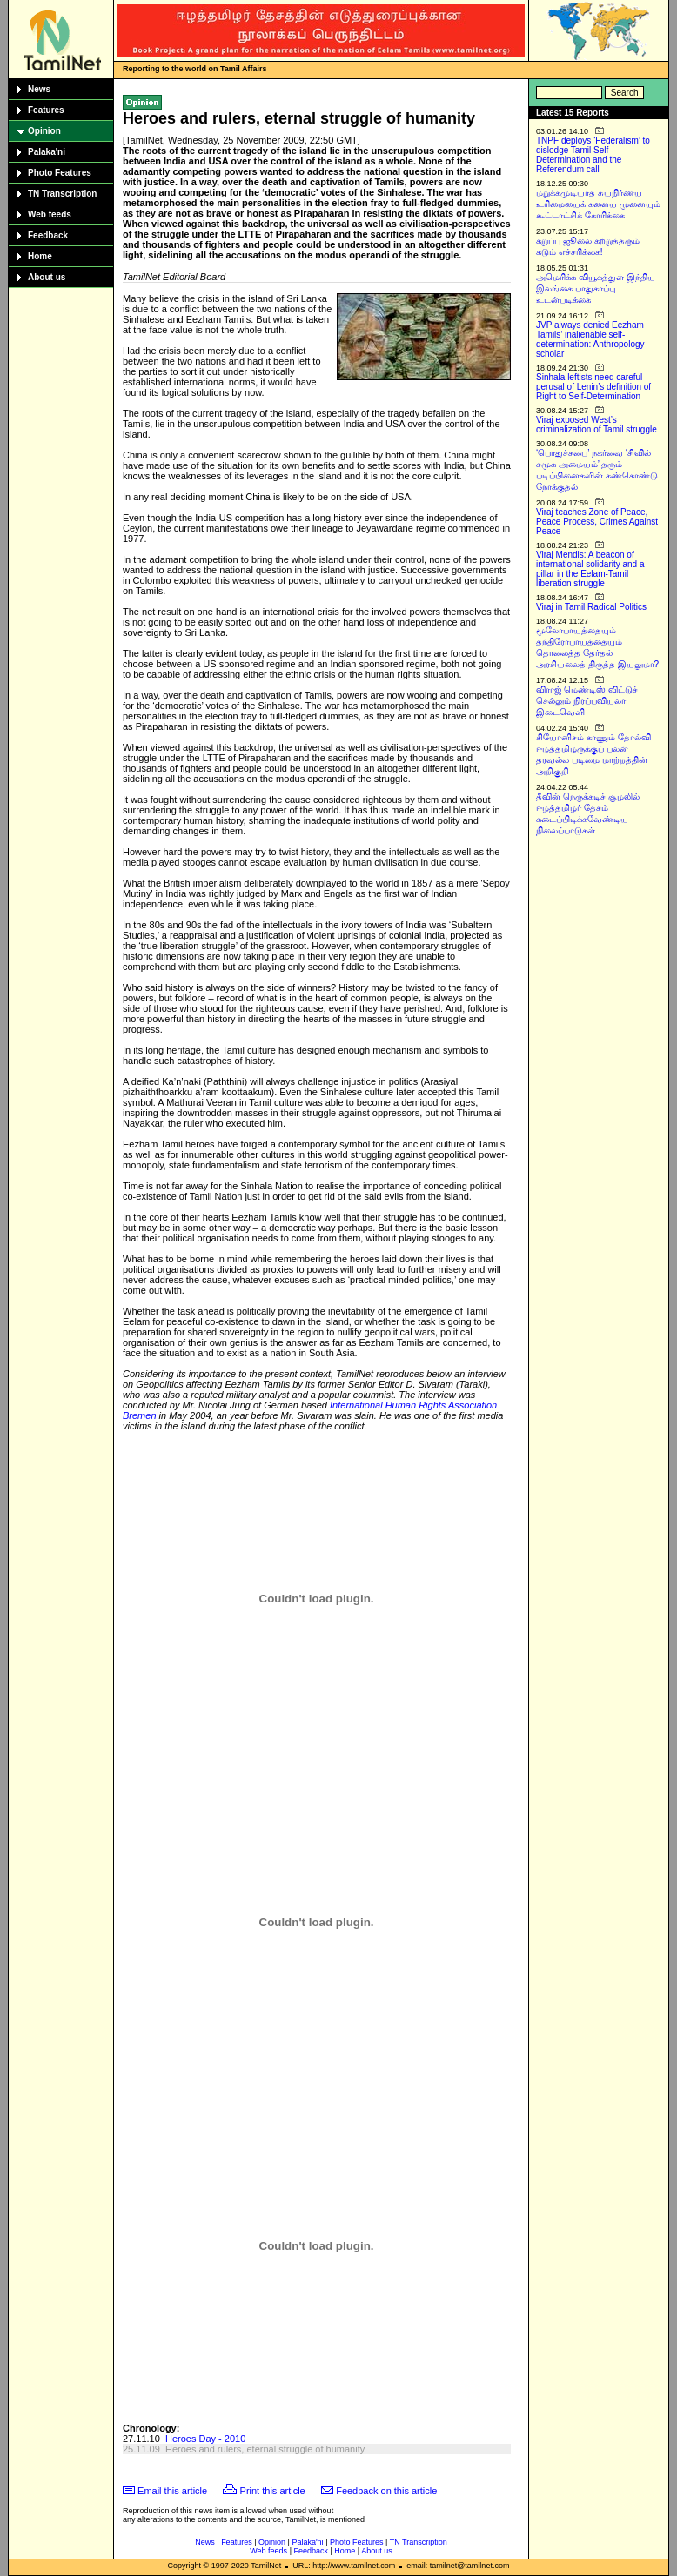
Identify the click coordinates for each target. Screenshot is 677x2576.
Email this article (172, 2491)
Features (46, 110)
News (39, 89)
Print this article (272, 2491)
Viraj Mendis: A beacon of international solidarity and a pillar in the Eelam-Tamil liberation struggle (590, 569)
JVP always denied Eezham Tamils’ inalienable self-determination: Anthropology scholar (590, 339)
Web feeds (49, 214)
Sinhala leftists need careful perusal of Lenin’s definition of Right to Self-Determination (593, 386)
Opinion (44, 131)
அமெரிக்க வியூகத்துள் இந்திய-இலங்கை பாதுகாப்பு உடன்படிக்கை (597, 288)
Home (40, 256)
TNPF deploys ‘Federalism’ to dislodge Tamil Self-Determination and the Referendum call (593, 155)
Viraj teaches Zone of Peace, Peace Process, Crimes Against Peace (597, 521)
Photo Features (59, 172)
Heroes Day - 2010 (205, 2438)
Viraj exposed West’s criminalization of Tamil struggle (596, 424)
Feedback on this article (386, 2491)
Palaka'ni (46, 152)
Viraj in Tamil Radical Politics (591, 607)
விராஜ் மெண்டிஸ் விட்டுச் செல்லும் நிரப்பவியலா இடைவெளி (587, 701)
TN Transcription (62, 193)
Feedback (48, 235)
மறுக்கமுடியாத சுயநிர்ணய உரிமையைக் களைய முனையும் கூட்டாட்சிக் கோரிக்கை (598, 204)
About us (46, 277)
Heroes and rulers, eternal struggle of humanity (265, 2449)
